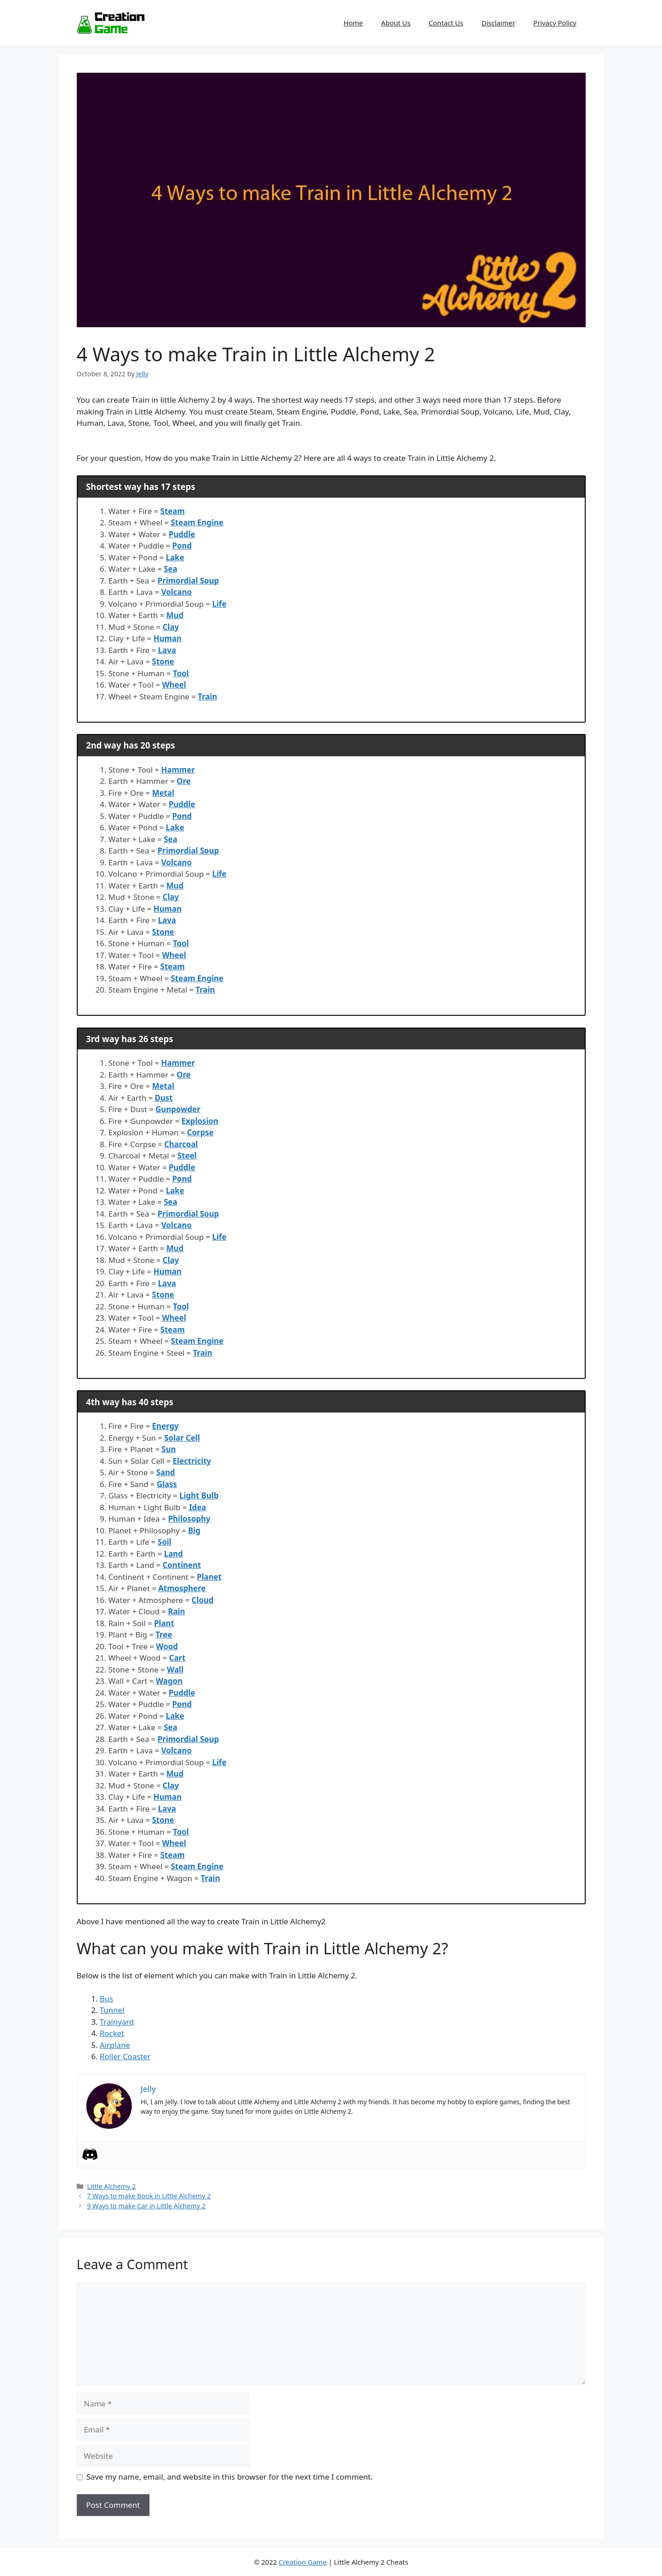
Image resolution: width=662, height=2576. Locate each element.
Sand (165, 1472)
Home (353, 22)
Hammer (178, 769)
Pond (182, 545)
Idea (197, 1507)
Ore (184, 781)
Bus (107, 1998)
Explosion (199, 1121)
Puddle (182, 534)
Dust (164, 1098)
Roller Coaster (125, 2056)
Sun (169, 1449)
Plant (164, 1623)
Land (173, 1553)
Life (219, 604)
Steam (172, 511)
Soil (164, 1542)
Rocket (112, 2033)
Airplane (115, 2045)
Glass (167, 1484)
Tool (181, 673)
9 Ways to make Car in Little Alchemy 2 (146, 2206)
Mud (175, 615)
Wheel (174, 684)
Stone (163, 661)
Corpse (200, 1132)
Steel (187, 1155)
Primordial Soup (188, 580)
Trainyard (117, 2022)
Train (207, 696)
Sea (171, 569)
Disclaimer (498, 22)
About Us (396, 22)
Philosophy (189, 1518)
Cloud (203, 1600)
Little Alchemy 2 (111, 2186)
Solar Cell (182, 1438)
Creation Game (303, 2561)
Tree (163, 1634)
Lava (167, 650)
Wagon (169, 1681)
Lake (175, 557)
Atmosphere (181, 1588)
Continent (182, 1565)
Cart (177, 1657)
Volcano (176, 592)
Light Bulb (199, 1495)
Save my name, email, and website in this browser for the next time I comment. (229, 2476)
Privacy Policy (555, 22)
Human (168, 638)
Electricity (192, 1461)
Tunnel (112, 2010)
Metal (163, 793)
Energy (165, 1426)
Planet (209, 1577)
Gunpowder (177, 1109)
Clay (171, 627)
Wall (175, 1669)
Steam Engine (197, 522)
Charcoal (181, 1144)
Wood (167, 1646)
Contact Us (445, 22)
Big (194, 1530)
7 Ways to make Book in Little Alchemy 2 (149, 2196)
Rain (176, 1611)
